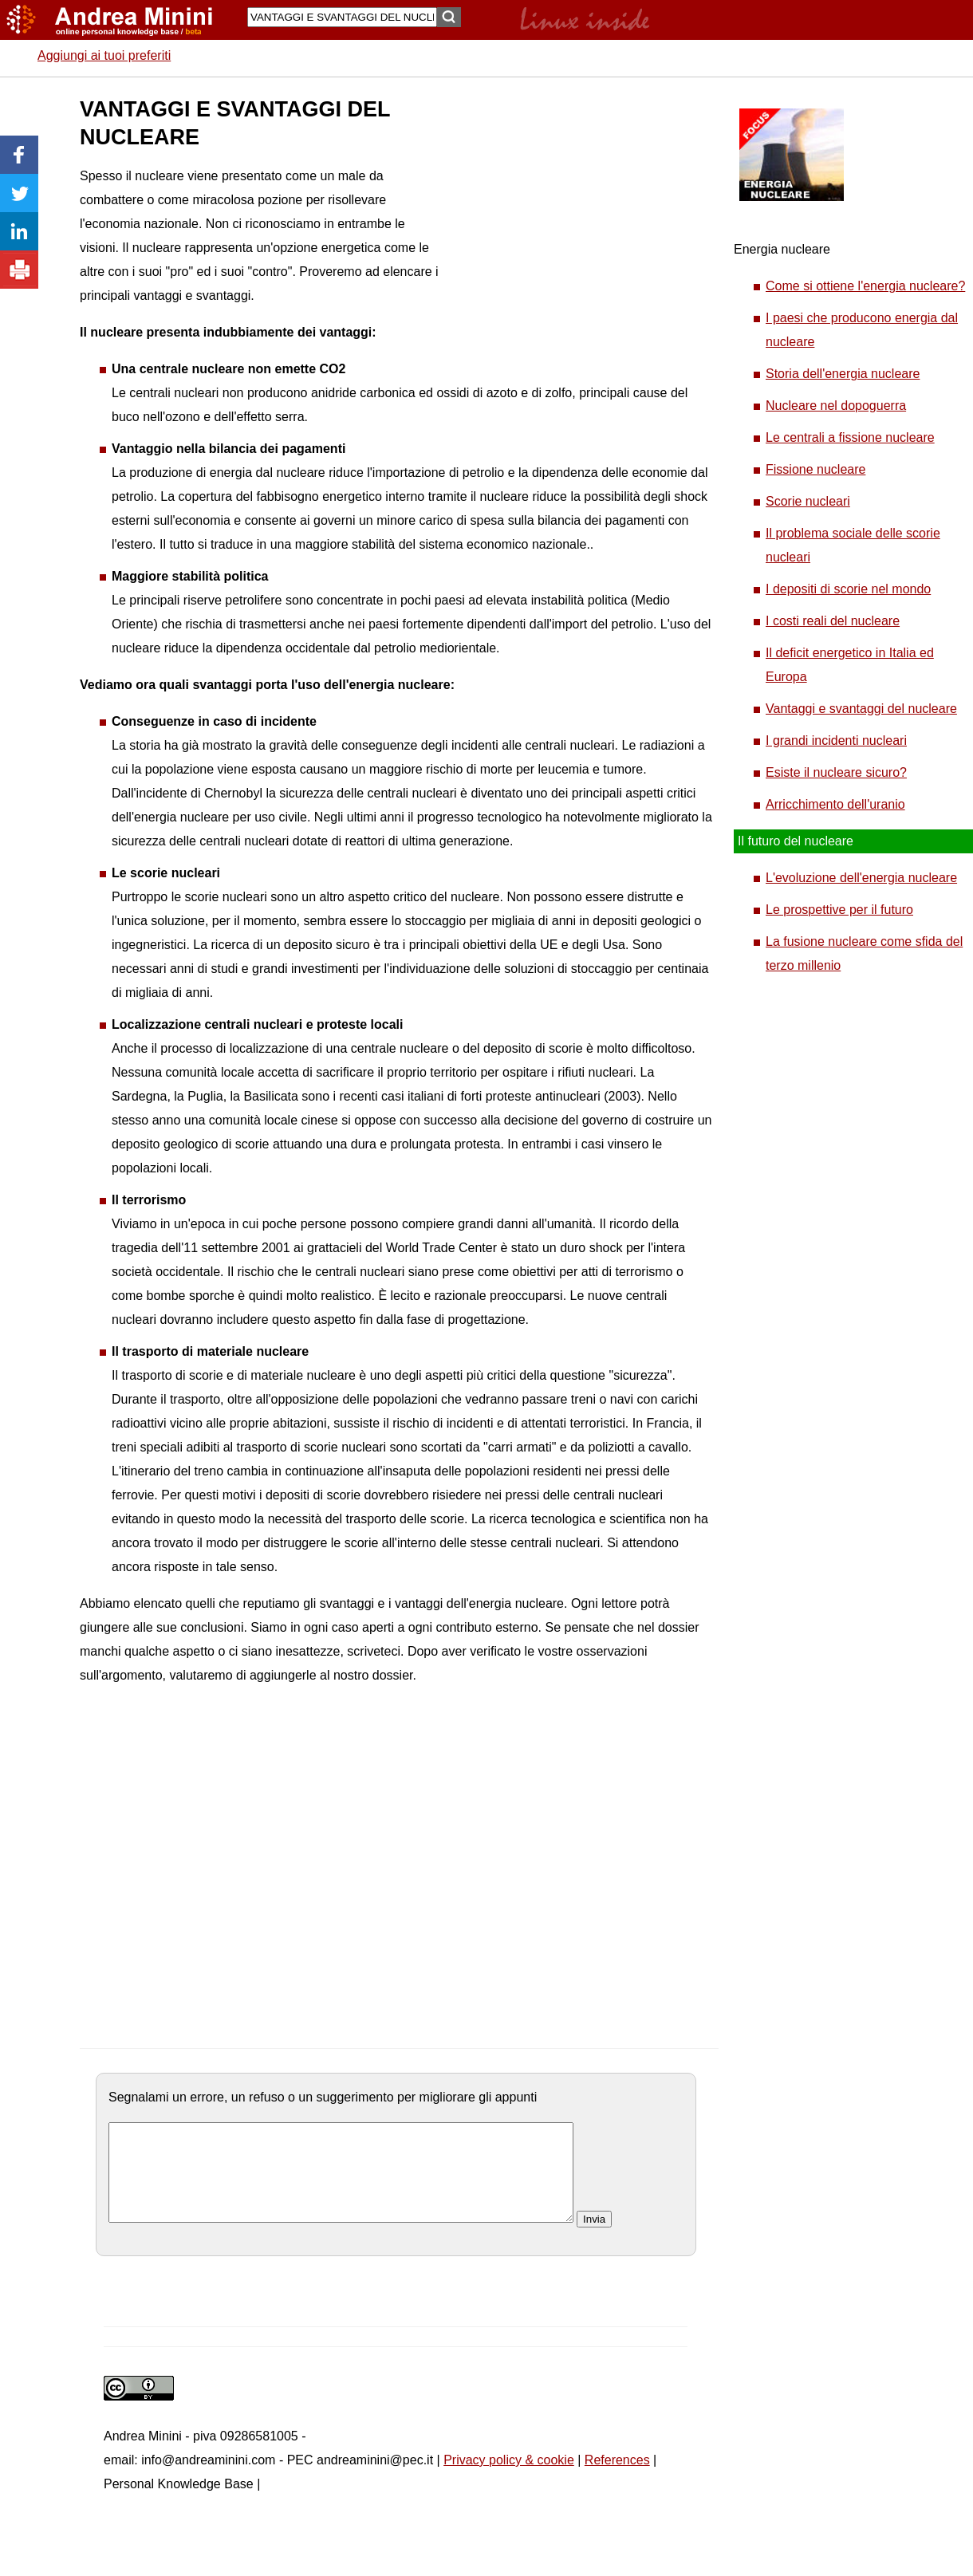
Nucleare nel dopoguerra (836, 405)
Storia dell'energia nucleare (843, 373)
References (617, 2479)
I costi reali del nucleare (833, 621)
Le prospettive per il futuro (839, 909)
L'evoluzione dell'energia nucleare (861, 877)
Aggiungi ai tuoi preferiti (104, 55)
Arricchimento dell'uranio (835, 804)
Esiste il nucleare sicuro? (836, 772)
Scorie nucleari (808, 501)
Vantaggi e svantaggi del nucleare (861, 708)
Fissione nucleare (815, 469)
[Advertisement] (530, 175)
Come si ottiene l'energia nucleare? (865, 286)
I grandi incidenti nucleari (836, 740)
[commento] (340, 2182)
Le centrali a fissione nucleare (850, 437)
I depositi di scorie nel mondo (848, 589)
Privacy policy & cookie (508, 2479)
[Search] (342, 17)
